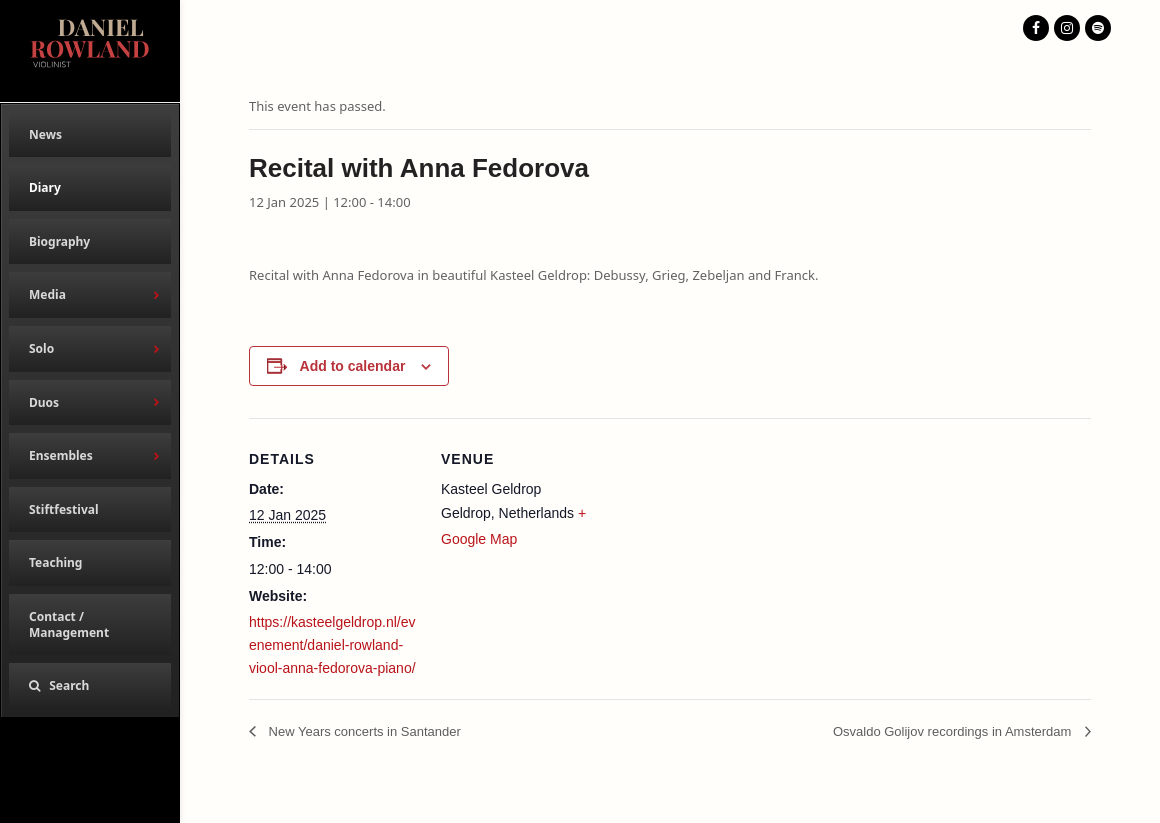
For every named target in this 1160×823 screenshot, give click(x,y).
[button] (90, 686)
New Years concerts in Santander (363, 731)
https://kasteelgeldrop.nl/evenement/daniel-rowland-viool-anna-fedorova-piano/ (332, 645)
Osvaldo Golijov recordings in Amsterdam (954, 731)
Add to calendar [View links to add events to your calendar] (353, 366)
